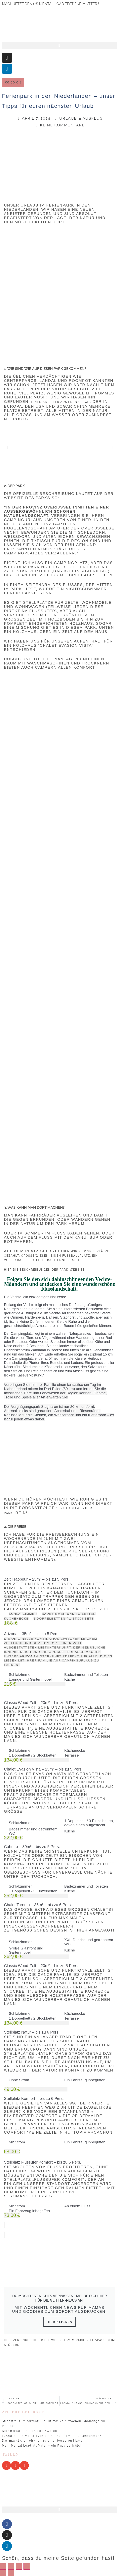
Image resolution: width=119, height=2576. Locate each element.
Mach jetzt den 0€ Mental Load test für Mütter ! (50, 4)
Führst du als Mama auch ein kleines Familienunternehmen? (51, 2435)
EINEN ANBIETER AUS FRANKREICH (60, 401)
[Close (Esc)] (3, 2566)
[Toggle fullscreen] (19, 2566)
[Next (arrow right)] (11, 2573)
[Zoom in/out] (26, 2566)
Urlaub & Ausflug (81, 118)
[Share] (11, 2566)
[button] (59, 45)
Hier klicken (60, 2322)
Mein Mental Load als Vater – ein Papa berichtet (42, 2445)
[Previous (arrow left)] (3, 2573)
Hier (8, 2340)
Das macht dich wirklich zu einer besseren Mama (42, 2440)
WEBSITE (58, 2340)
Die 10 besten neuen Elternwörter (30, 2430)
